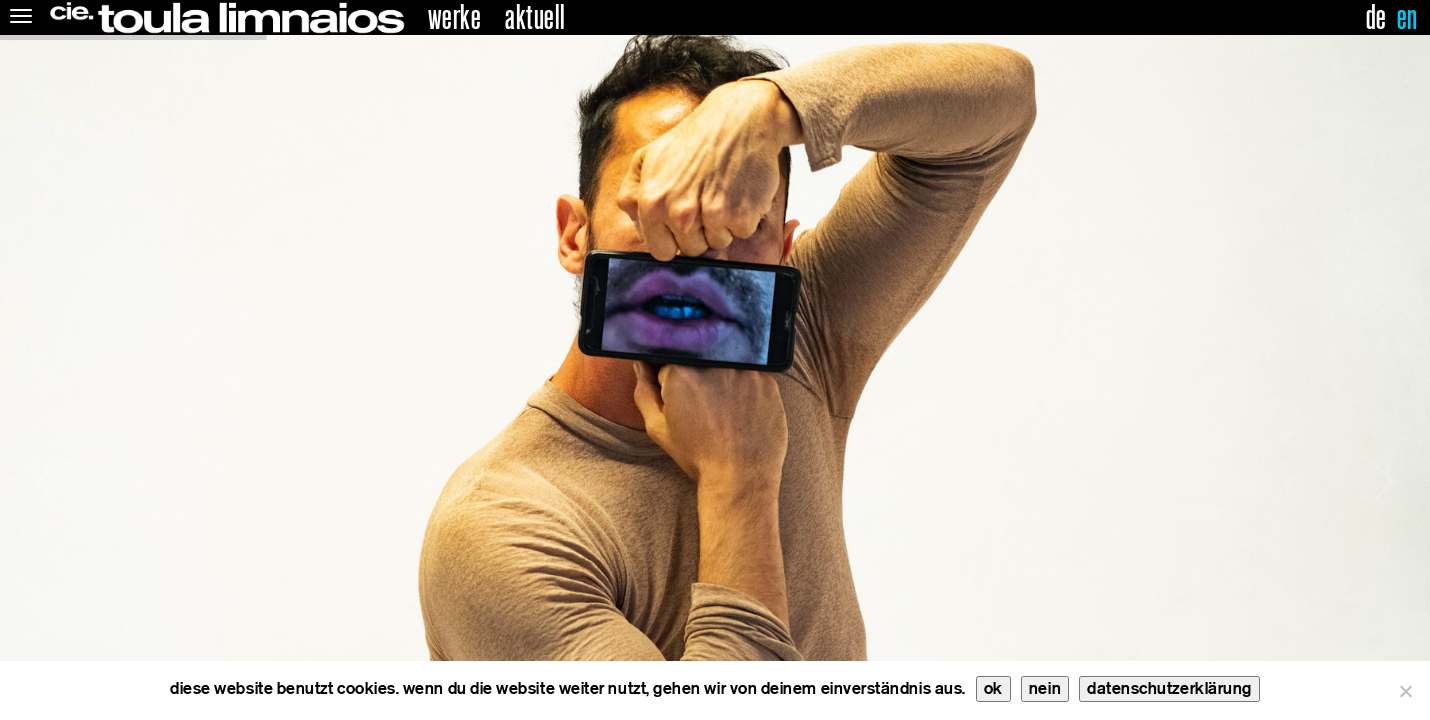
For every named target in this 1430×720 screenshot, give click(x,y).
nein (1045, 688)
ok (993, 688)
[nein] (1405, 691)
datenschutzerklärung (1169, 688)
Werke (455, 18)
